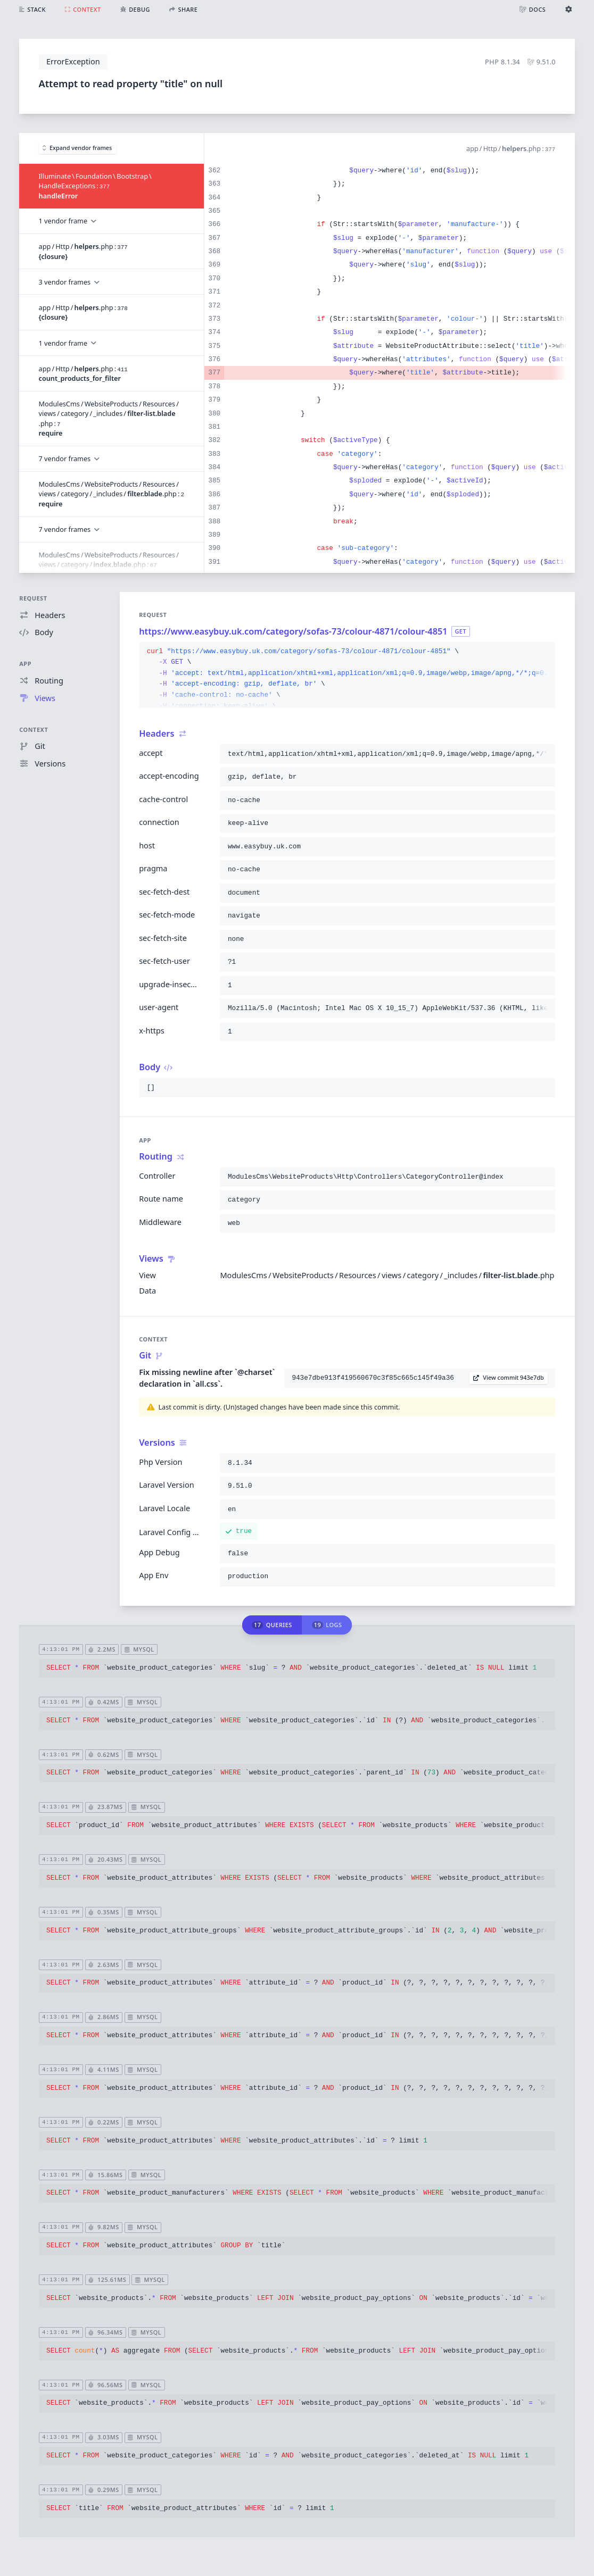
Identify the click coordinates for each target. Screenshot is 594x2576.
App (25, 664)
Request (33, 598)
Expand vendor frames (77, 148)
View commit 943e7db (508, 1377)
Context (33, 729)
